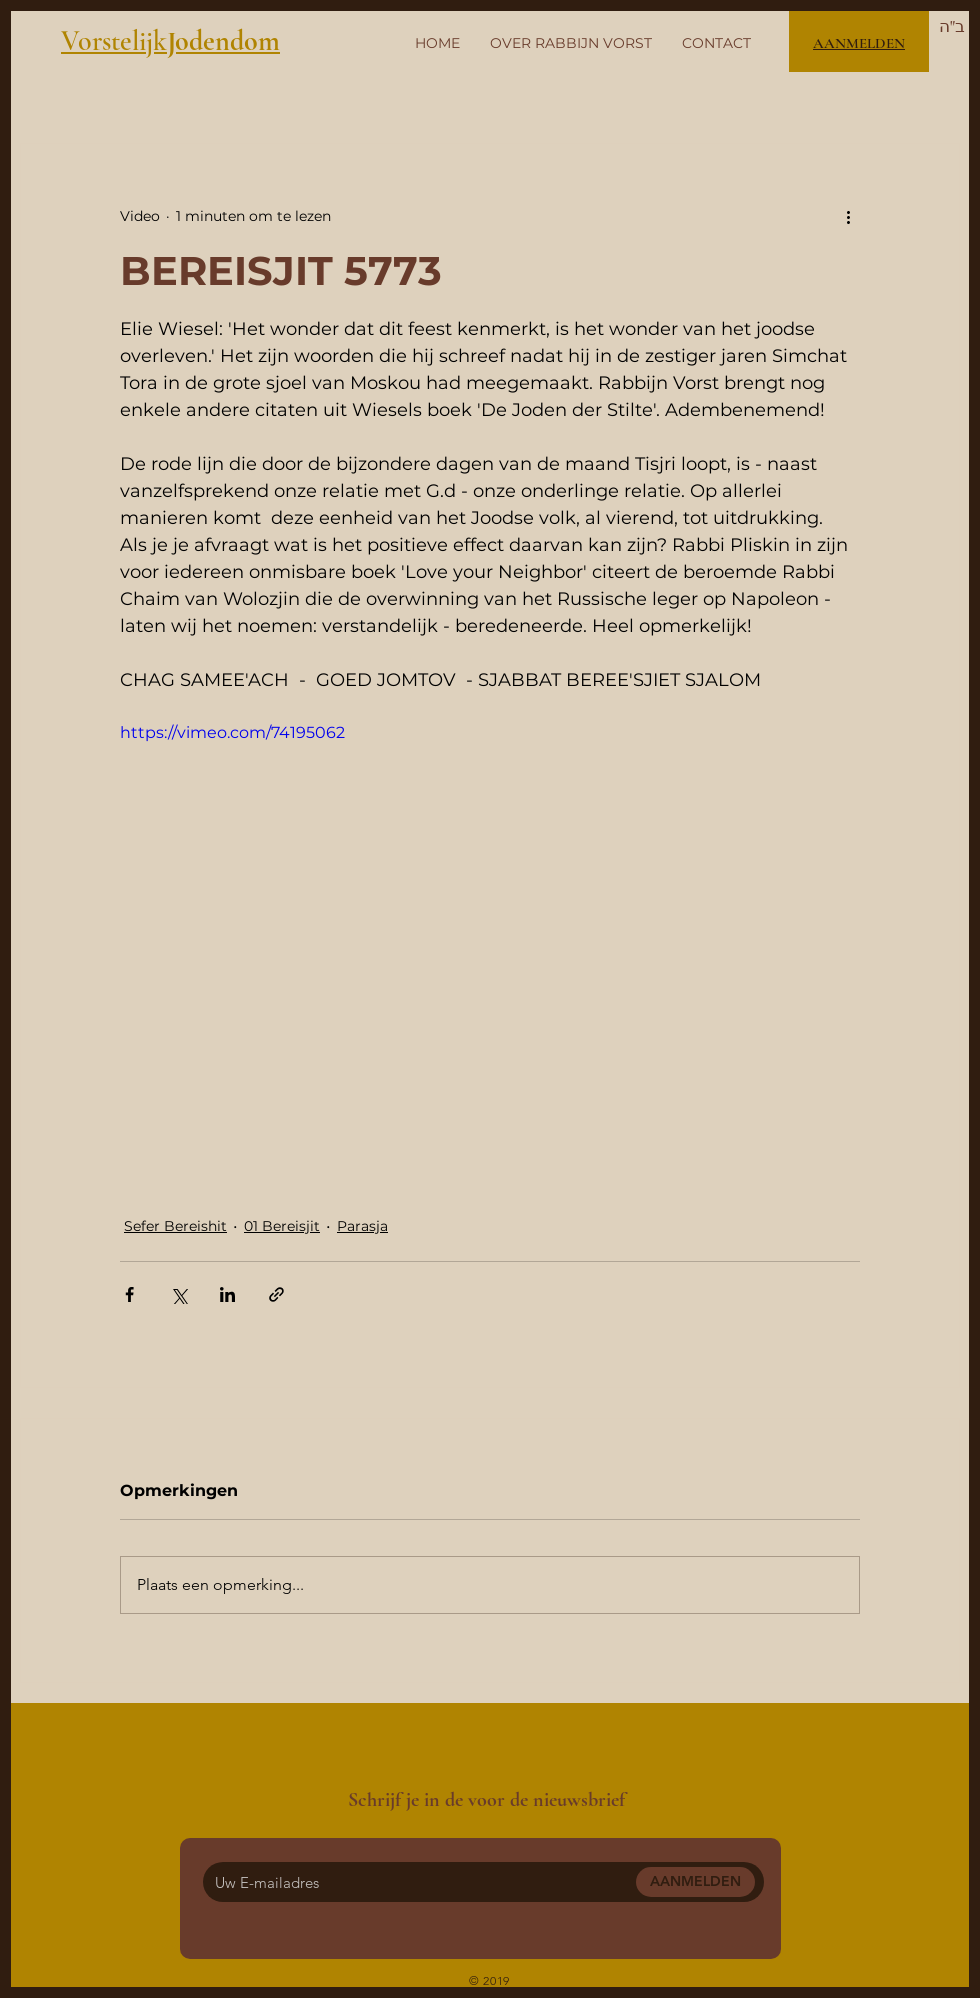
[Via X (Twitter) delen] (178, 1294)
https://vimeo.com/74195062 (232, 732)
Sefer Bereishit (175, 1226)
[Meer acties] (848, 216)
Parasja (362, 1226)
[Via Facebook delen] (129, 1294)
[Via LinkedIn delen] (227, 1294)
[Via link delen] (276, 1294)
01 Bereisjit (282, 1226)
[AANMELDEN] (695, 1882)
